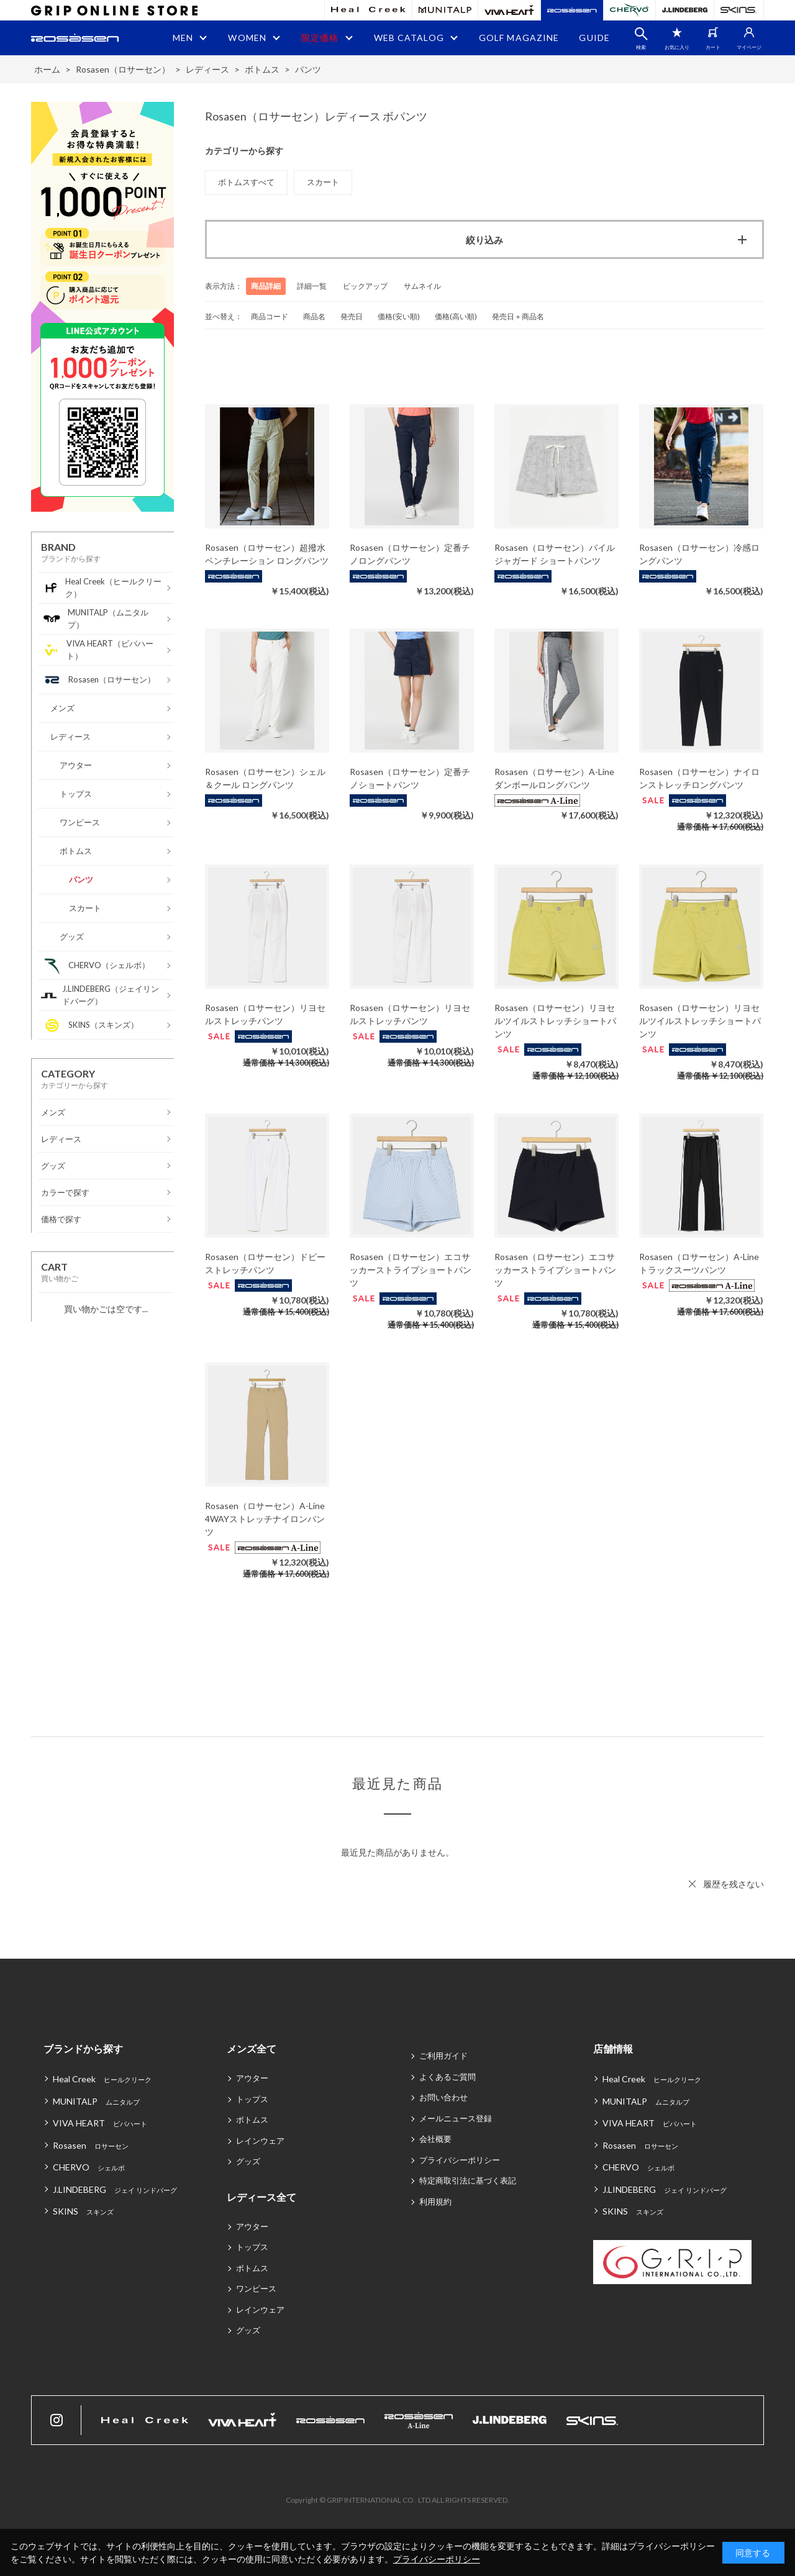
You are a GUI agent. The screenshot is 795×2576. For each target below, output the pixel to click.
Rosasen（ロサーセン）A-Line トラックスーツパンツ (699, 1263)
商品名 (314, 316)
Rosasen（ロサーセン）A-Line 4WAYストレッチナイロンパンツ (265, 1518)
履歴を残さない (733, 1884)
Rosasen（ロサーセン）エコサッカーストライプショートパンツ (410, 1269)
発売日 (351, 316)
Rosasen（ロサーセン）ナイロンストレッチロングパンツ (699, 778)
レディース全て (261, 2197)
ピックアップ (365, 286)
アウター (252, 2078)
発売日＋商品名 (518, 316)
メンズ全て (251, 2048)
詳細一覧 (312, 286)
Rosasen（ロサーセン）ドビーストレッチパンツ (265, 1263)
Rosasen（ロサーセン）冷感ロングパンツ (699, 554)
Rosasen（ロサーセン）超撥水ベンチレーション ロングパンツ (267, 554)
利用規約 (435, 2201)
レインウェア (260, 2141)
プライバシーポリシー (459, 2160)
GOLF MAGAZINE (519, 37)
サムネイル (422, 286)
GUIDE (594, 37)
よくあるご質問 (447, 2077)
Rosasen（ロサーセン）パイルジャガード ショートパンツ (554, 554)
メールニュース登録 (455, 2118)
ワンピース (256, 2288)
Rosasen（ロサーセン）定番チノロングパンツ (410, 554)
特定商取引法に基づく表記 (467, 2180)
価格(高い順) (456, 316)
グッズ (248, 2161)
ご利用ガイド (443, 2056)
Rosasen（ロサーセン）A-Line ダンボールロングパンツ (554, 778)
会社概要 (435, 2139)
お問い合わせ (443, 2097)
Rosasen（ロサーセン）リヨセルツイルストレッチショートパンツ (555, 1020)
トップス (252, 2099)
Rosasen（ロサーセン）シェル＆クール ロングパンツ (265, 778)
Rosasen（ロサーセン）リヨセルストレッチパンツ (265, 1014)
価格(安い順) (399, 316)
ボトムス (252, 2120)
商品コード (269, 316)
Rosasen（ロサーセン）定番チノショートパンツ (410, 778)
